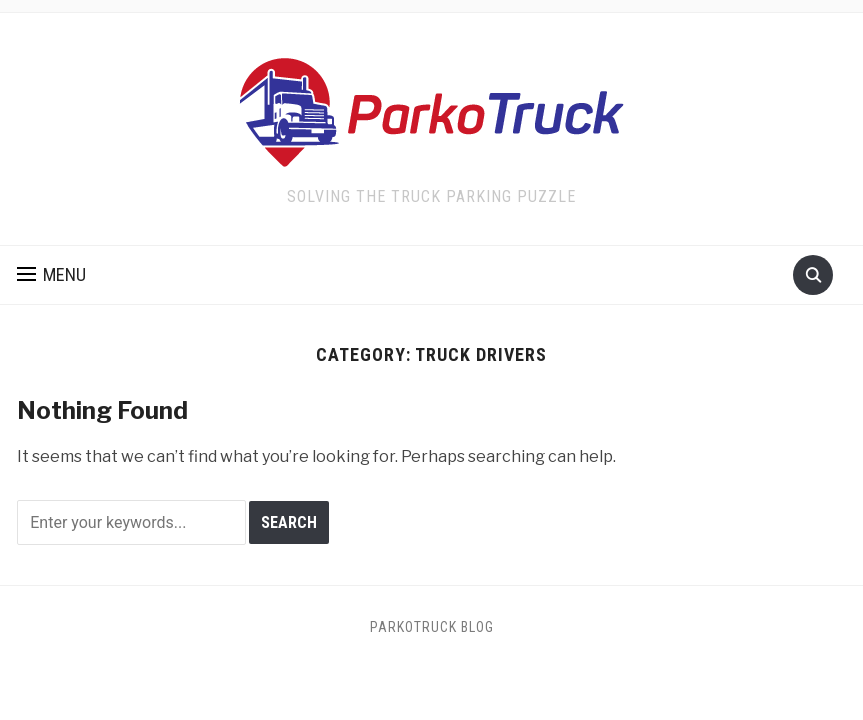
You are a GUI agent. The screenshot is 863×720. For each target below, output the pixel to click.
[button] (51, 275)
